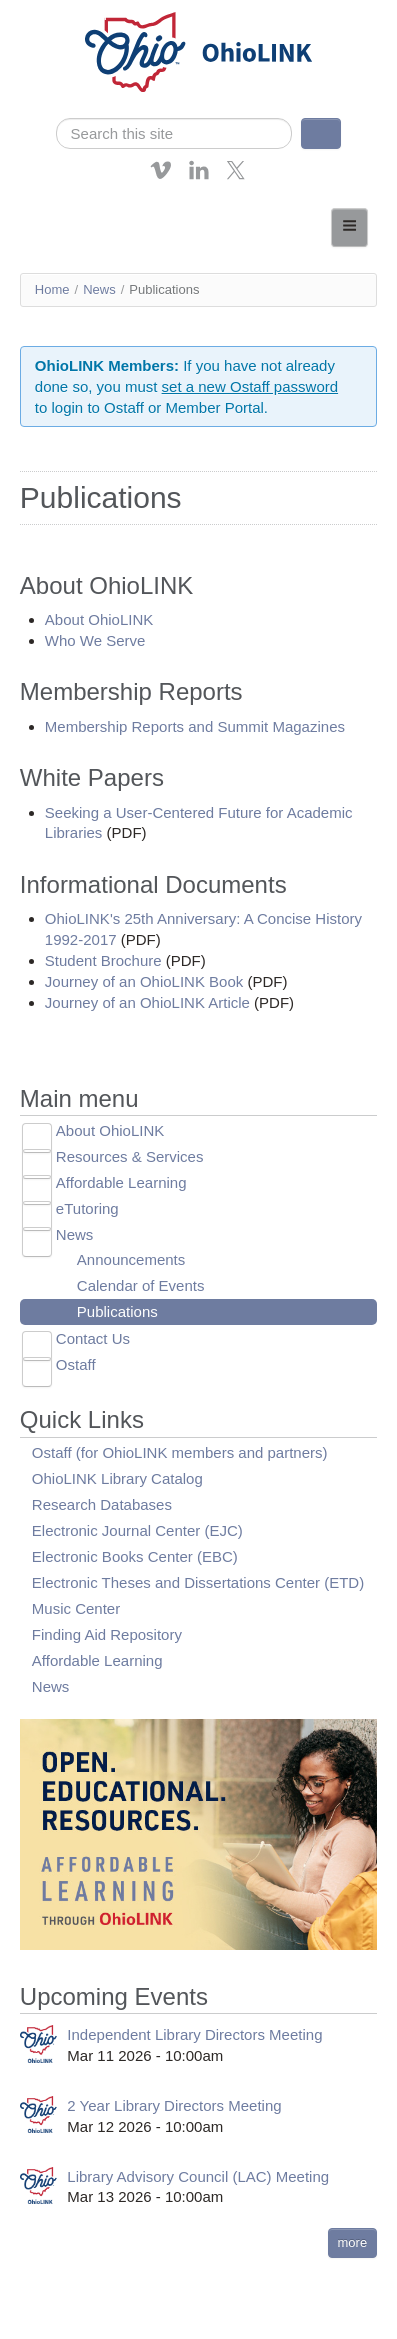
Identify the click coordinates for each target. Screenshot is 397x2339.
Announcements (131, 1259)
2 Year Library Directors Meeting (174, 2105)
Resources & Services (130, 1156)
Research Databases (102, 1504)
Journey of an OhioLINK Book (144, 981)
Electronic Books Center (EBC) (135, 1556)
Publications (117, 1311)
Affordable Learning (121, 1182)
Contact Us (93, 1338)
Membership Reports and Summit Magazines (195, 726)
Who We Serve (95, 640)
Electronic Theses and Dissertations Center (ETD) (198, 1582)
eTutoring (87, 1208)
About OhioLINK (99, 619)
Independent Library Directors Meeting (194, 2034)
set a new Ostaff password (250, 386)
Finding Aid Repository (107, 1634)
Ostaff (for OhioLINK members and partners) (180, 1452)
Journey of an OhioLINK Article (147, 1002)
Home (52, 289)
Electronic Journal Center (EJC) (137, 1530)
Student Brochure (103, 960)
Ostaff (76, 1364)
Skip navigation (56, 14)
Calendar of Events (141, 1285)
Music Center (76, 1608)
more (353, 2242)
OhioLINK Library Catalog (117, 1478)
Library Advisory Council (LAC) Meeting (198, 2176)
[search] (174, 133)
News (99, 289)
